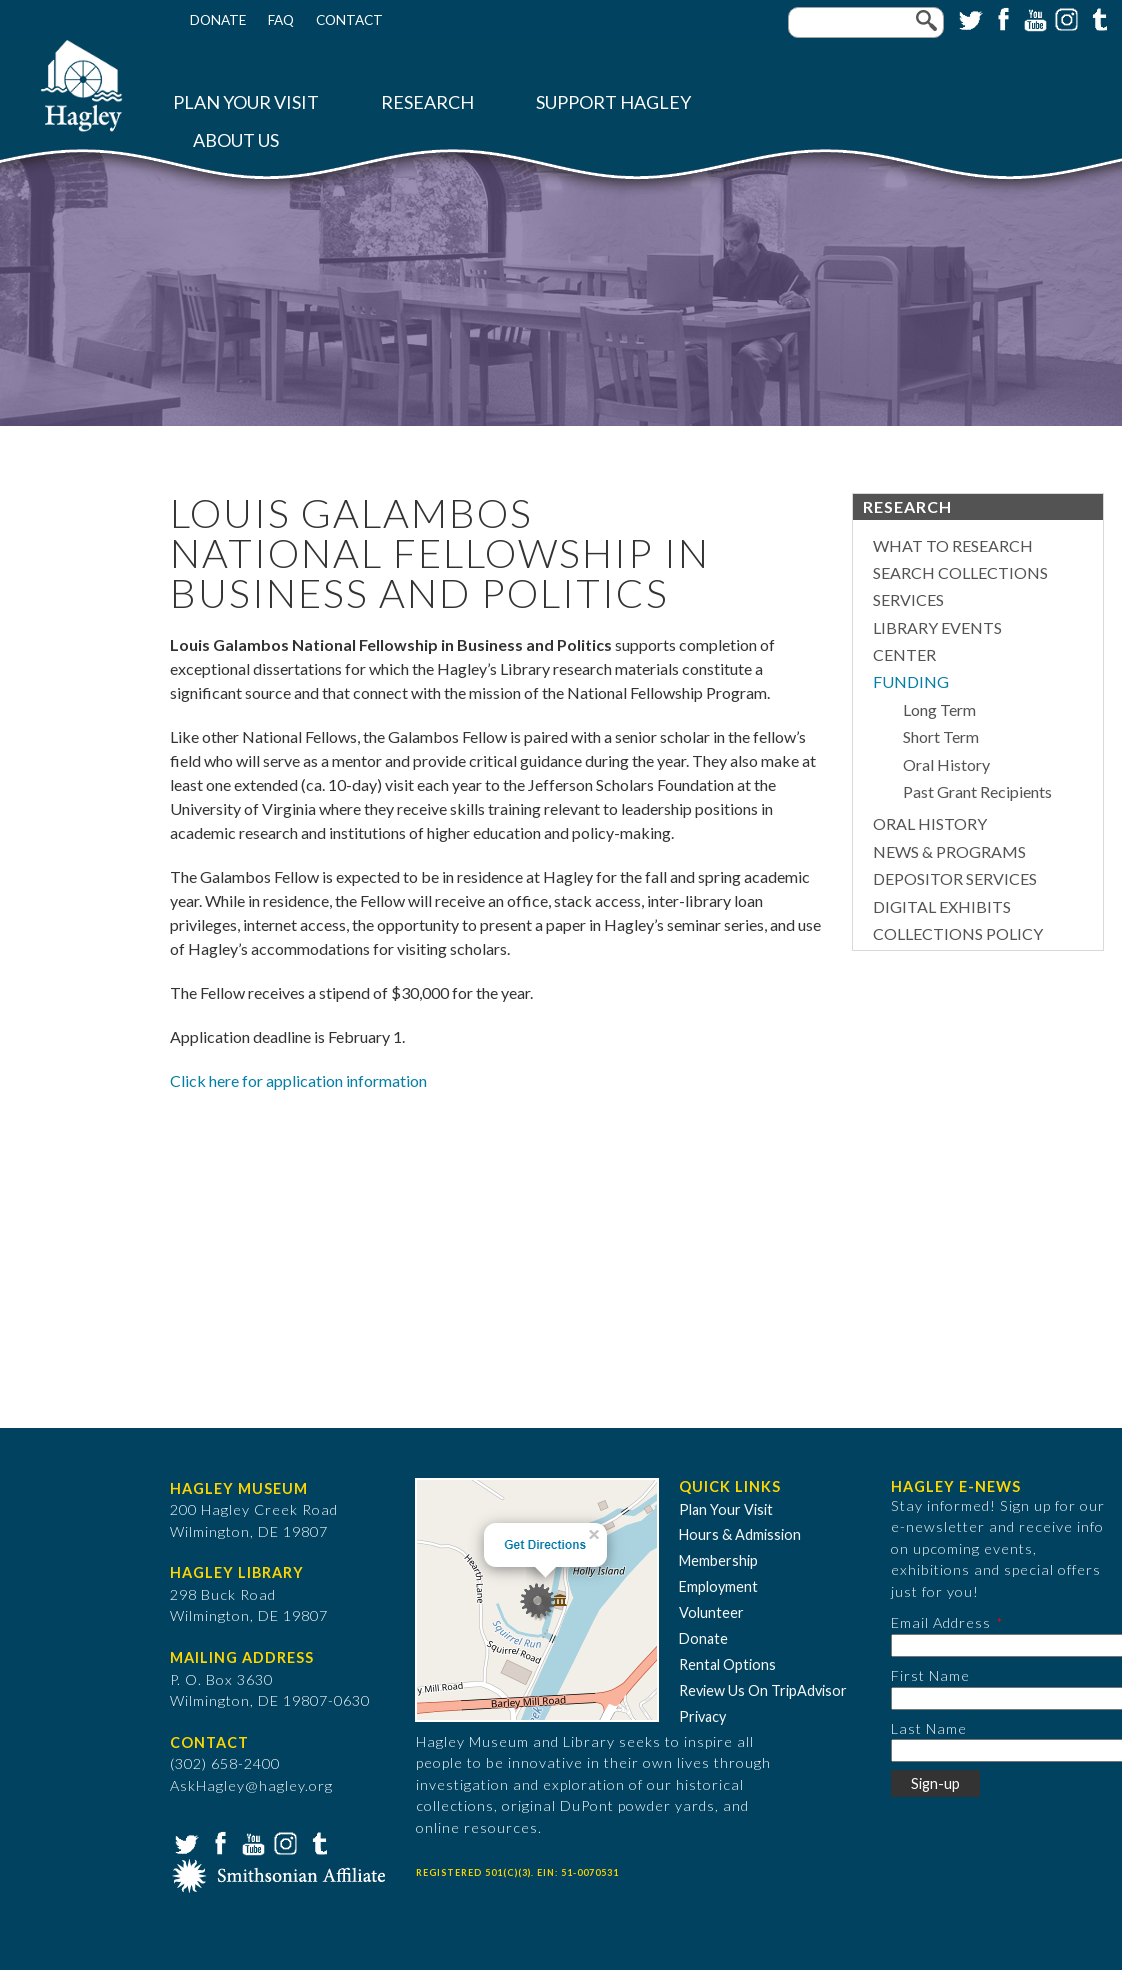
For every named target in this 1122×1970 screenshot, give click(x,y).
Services (908, 599)
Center (904, 654)
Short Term (941, 736)
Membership (718, 1560)
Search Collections (960, 572)
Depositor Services (955, 878)
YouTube (1033, 18)
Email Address (941, 1622)
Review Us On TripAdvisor (763, 1690)
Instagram (1065, 18)
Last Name (929, 1728)
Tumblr (1097, 18)
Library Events (937, 627)
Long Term (939, 709)
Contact (349, 20)
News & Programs (949, 851)
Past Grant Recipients (977, 791)
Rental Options (727, 1664)
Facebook (1001, 18)
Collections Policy (958, 933)
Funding (911, 681)
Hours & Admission (740, 1534)
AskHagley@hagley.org (251, 1785)
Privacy (702, 1716)
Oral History (946, 764)
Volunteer (711, 1612)
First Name (930, 1675)
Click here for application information (298, 1080)
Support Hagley (613, 102)
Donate (218, 20)
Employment (718, 1586)
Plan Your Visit (246, 102)
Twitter (969, 18)
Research (427, 102)
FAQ (281, 20)
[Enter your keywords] (866, 22)
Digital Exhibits (942, 906)
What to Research (953, 545)
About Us (236, 140)
